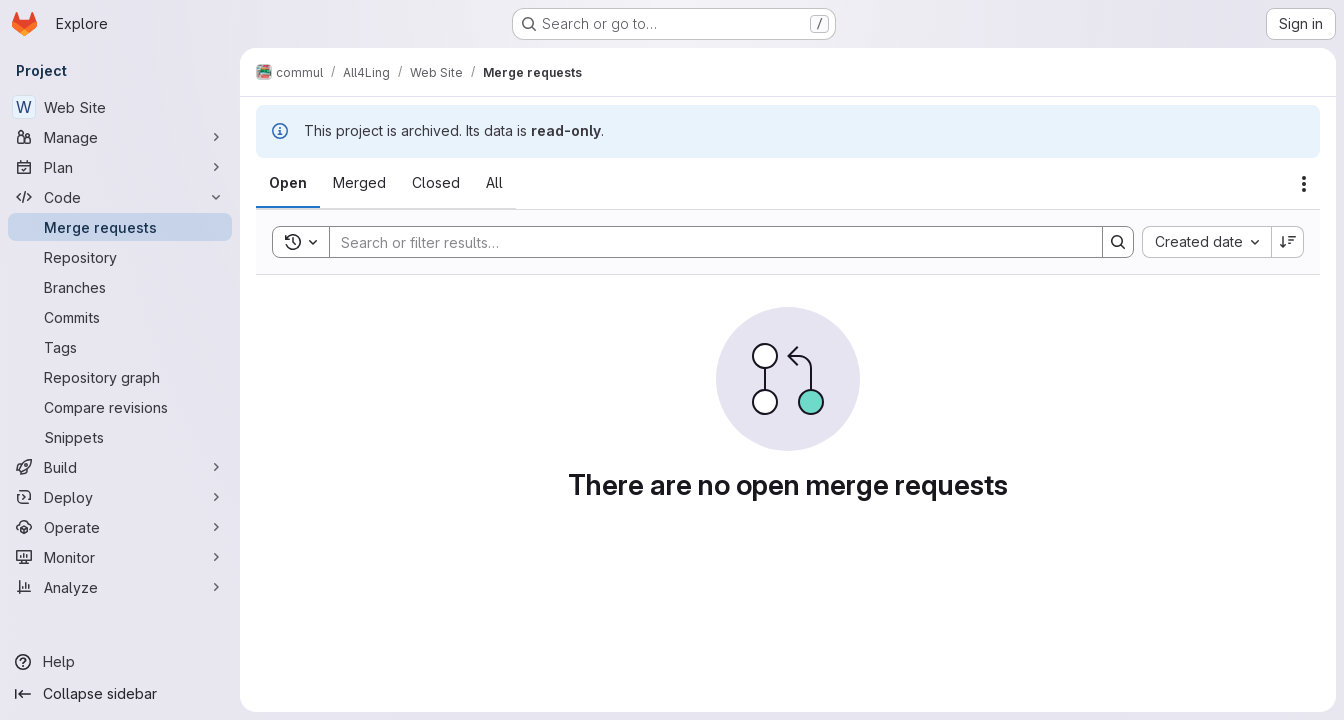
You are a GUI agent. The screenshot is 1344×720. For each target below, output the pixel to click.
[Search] (706, 242)
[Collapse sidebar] (120, 694)
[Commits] (120, 317)
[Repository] (120, 257)
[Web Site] (120, 107)
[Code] (120, 197)
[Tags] (120, 347)
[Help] (120, 662)
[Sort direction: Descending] (1288, 242)
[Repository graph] (120, 377)
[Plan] (120, 167)
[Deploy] (120, 497)
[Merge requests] (120, 227)
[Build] (120, 467)
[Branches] (120, 287)
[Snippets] (120, 437)
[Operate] (120, 527)
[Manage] (120, 137)
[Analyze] (120, 587)
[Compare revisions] (120, 407)
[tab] (288, 183)
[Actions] (1304, 184)
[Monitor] (120, 557)
